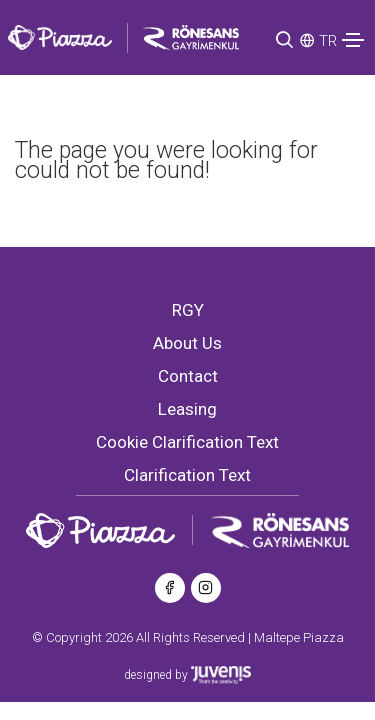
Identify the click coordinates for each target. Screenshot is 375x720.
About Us (187, 343)
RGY (188, 310)
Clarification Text (187, 475)
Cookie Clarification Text (187, 442)
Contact (188, 376)
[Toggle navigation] (353, 40)
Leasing (187, 409)
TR (328, 41)
